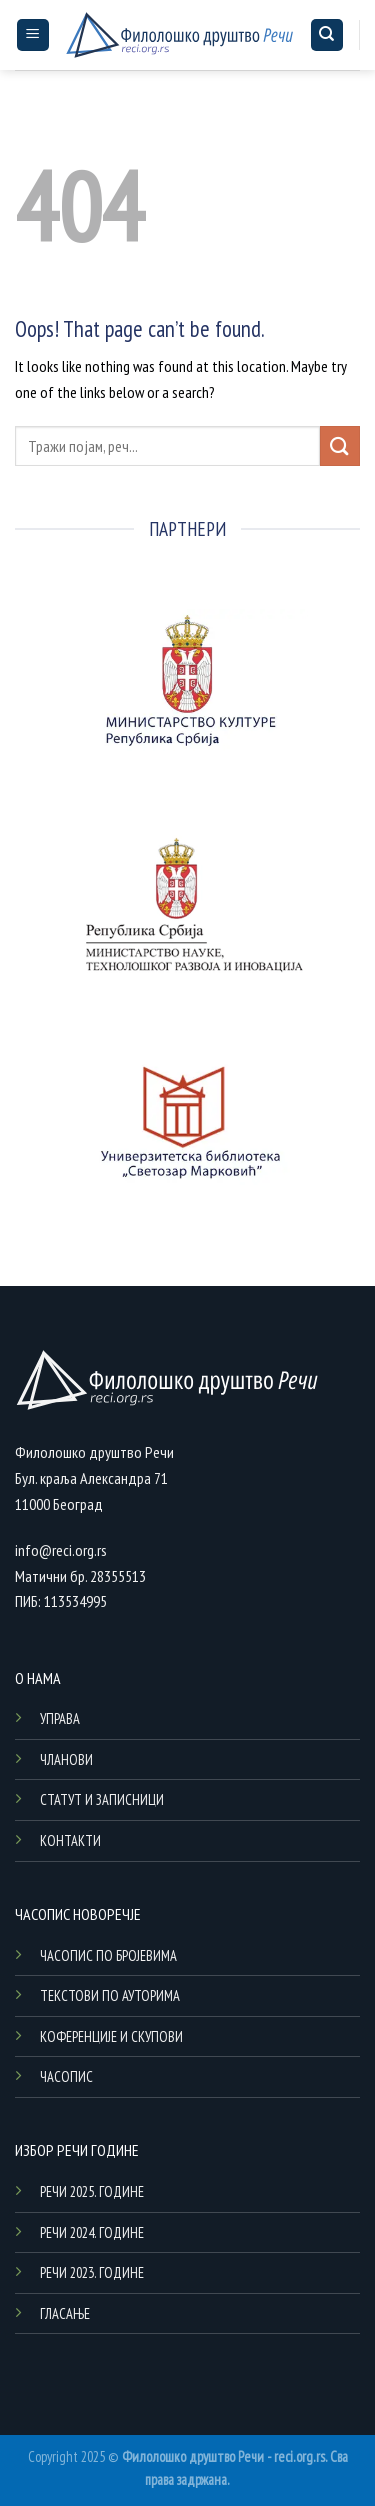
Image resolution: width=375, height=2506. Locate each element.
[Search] (327, 35)
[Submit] (340, 445)
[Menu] (33, 35)
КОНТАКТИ (70, 1840)
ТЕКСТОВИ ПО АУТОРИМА (110, 1995)
